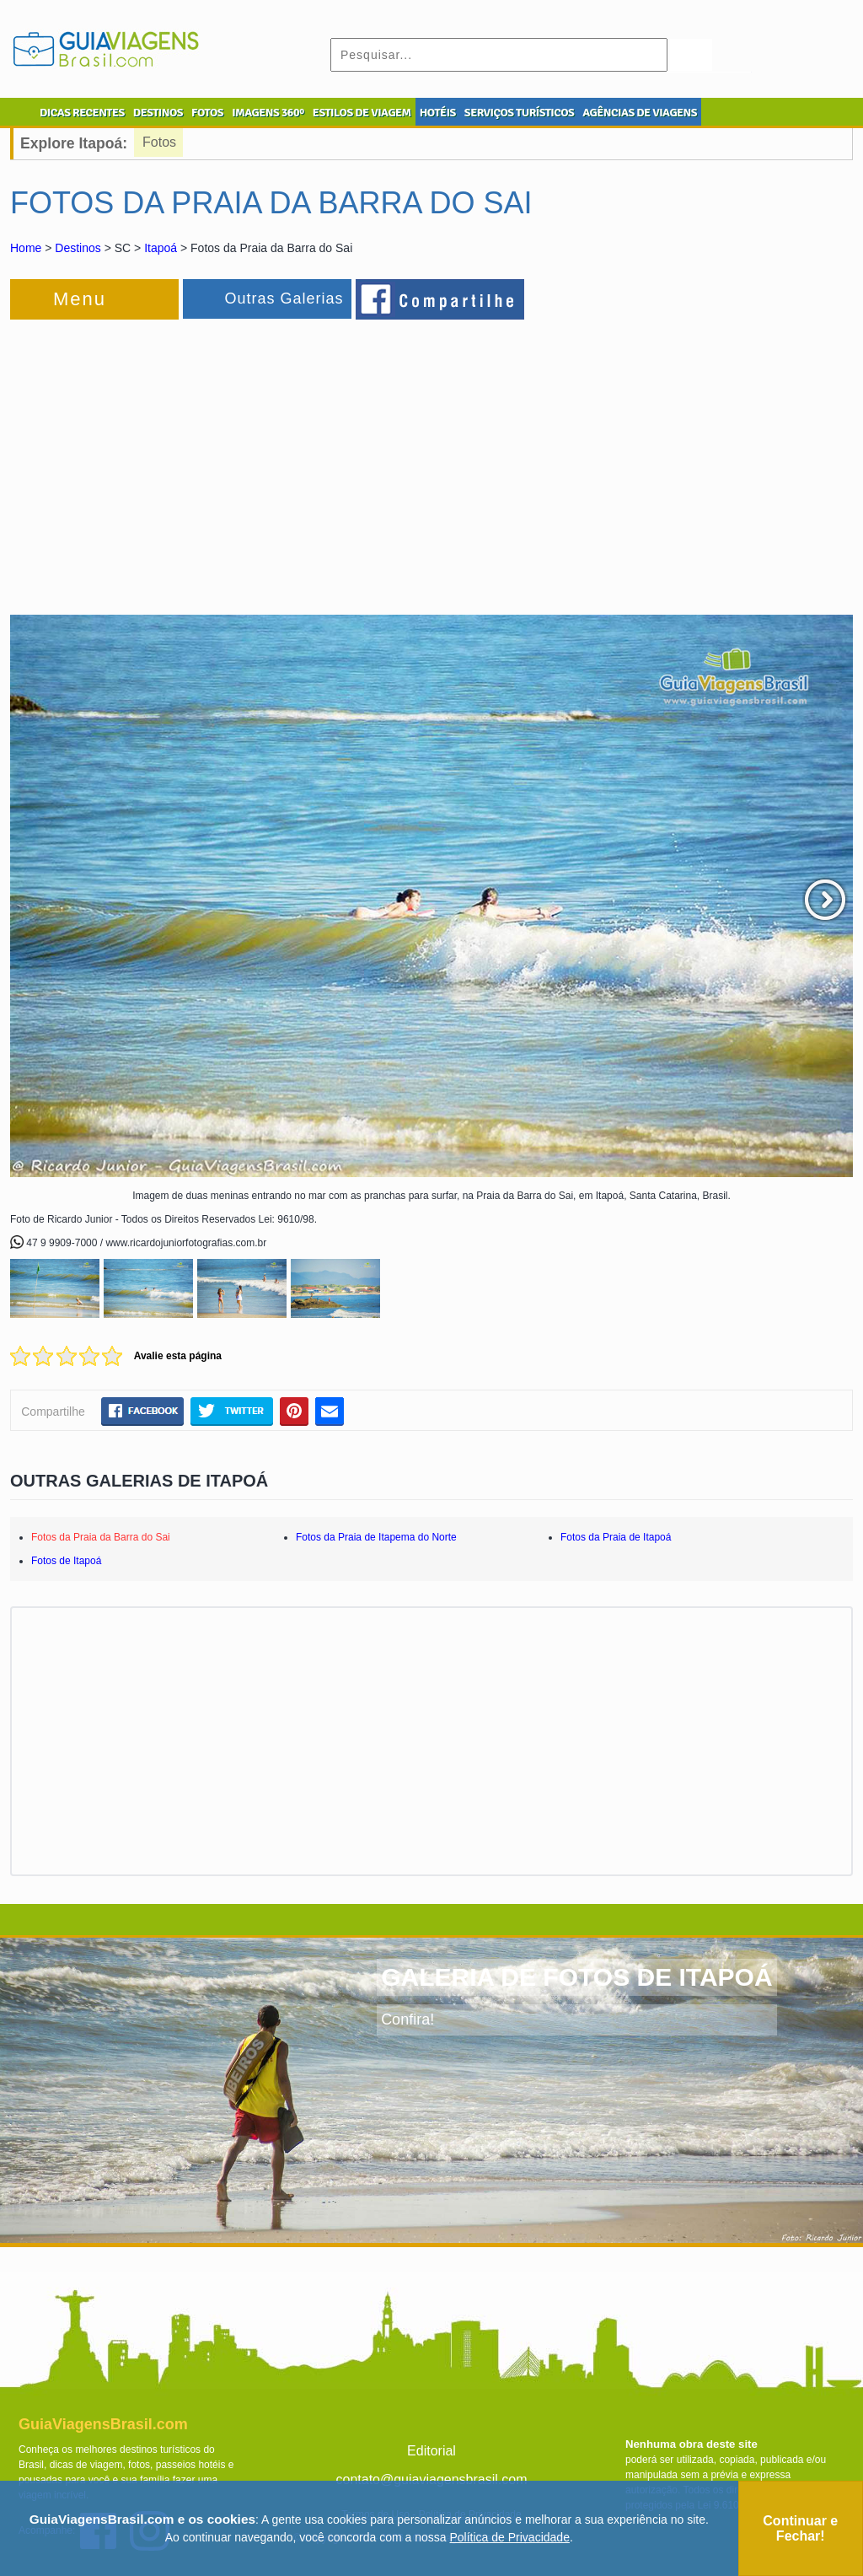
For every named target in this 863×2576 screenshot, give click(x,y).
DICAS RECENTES (82, 112)
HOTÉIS (438, 112)
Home (25, 248)
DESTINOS (158, 112)
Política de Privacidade (510, 2537)
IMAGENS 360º (268, 112)
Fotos (159, 142)
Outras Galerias (283, 298)
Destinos (77, 248)
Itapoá (160, 248)
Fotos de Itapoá (66, 1561)
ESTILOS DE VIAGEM (362, 112)
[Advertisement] (193, 459)
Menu (79, 298)
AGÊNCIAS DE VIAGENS (639, 112)
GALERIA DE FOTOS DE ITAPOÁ (576, 1977)
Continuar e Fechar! (800, 2528)
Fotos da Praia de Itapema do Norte (376, 1537)
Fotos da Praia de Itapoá (615, 1537)
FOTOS (207, 112)
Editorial (431, 2451)
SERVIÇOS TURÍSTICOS (519, 112)
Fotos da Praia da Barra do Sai (100, 1537)
